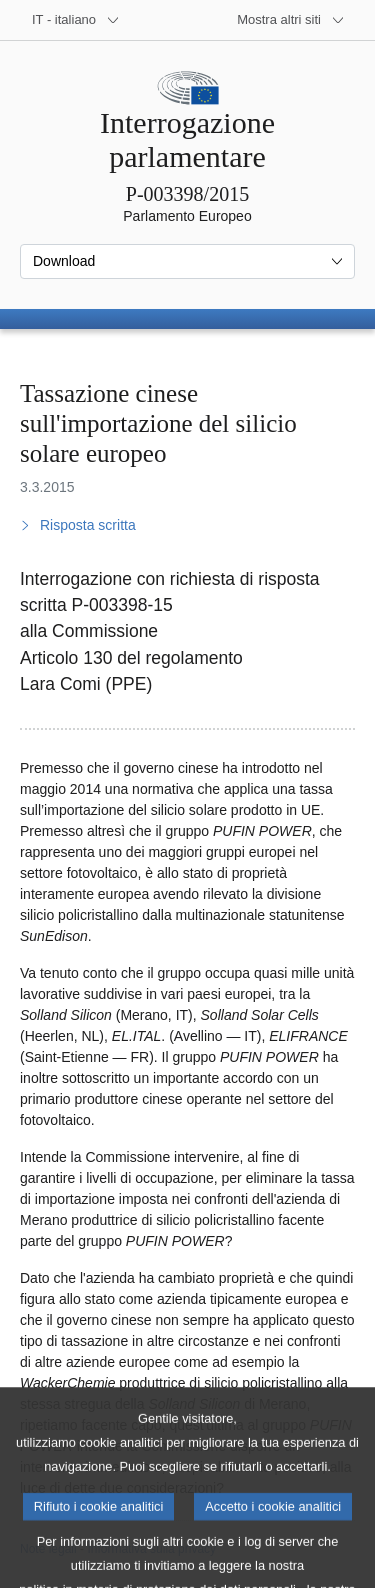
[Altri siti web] (291, 20)
